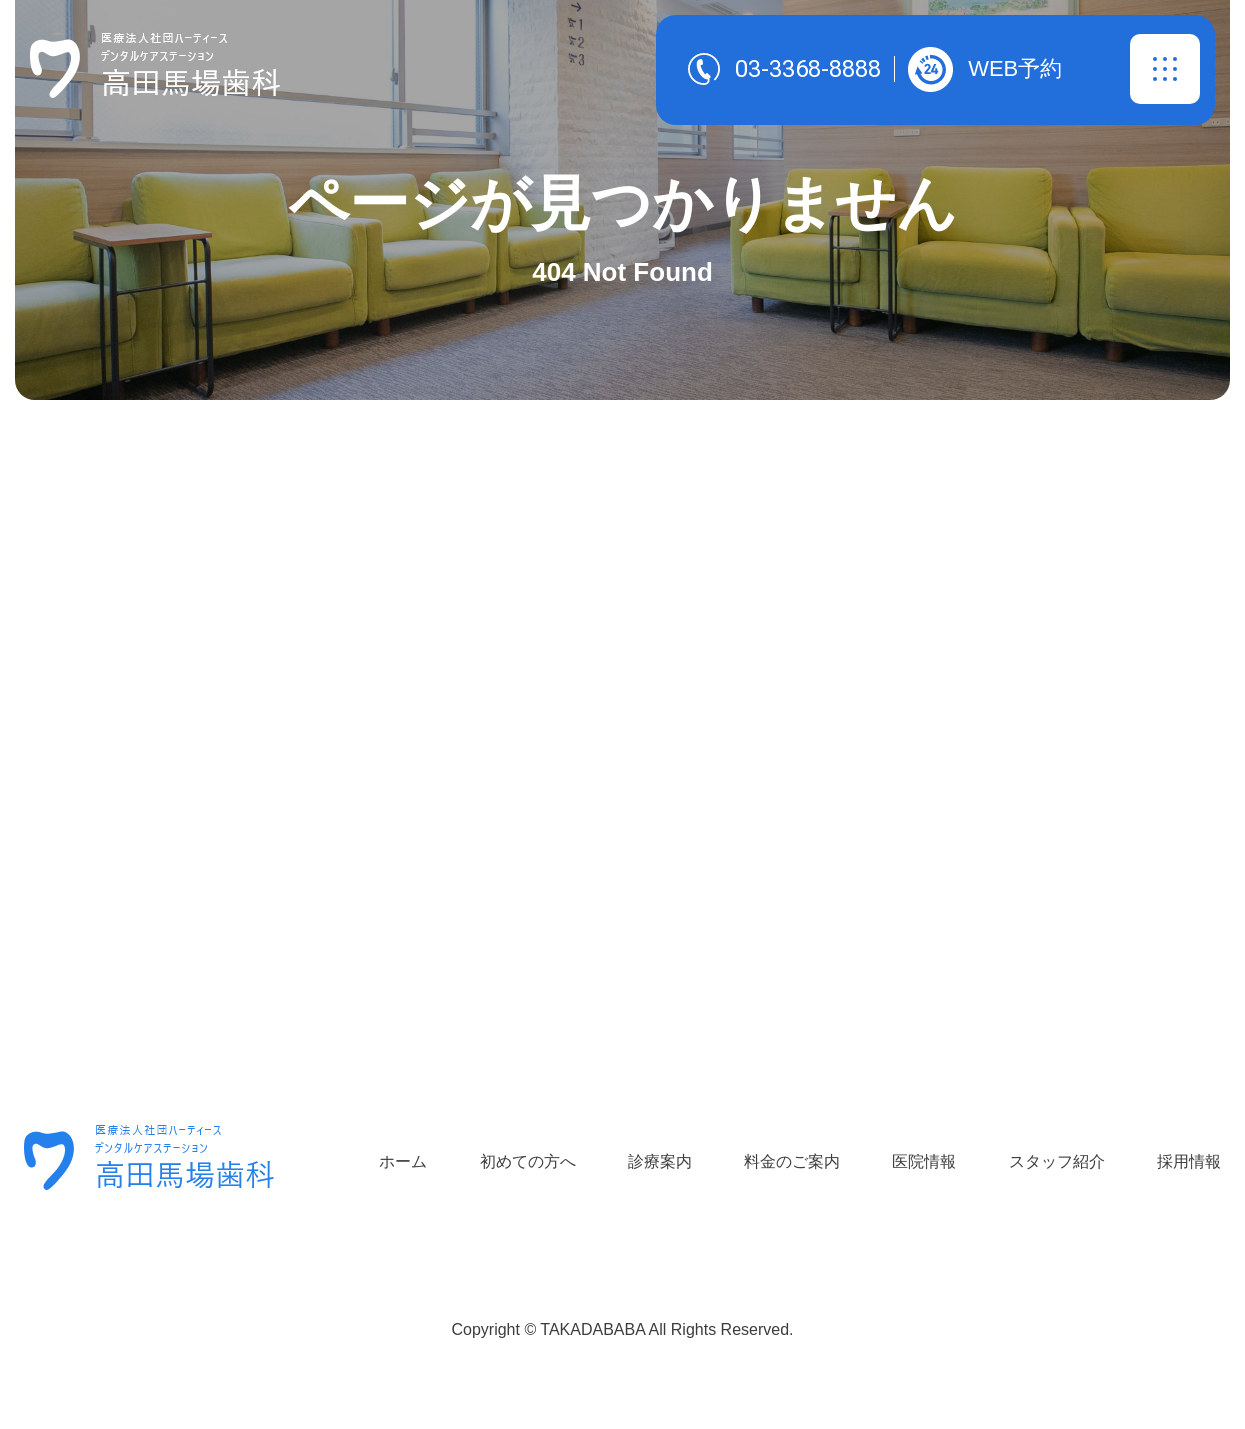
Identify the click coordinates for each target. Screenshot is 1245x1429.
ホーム (403, 1161)
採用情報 (1189, 1161)
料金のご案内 (792, 1161)
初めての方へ (528, 1161)
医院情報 (924, 1161)
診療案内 (660, 1161)
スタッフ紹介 (1057, 1161)
